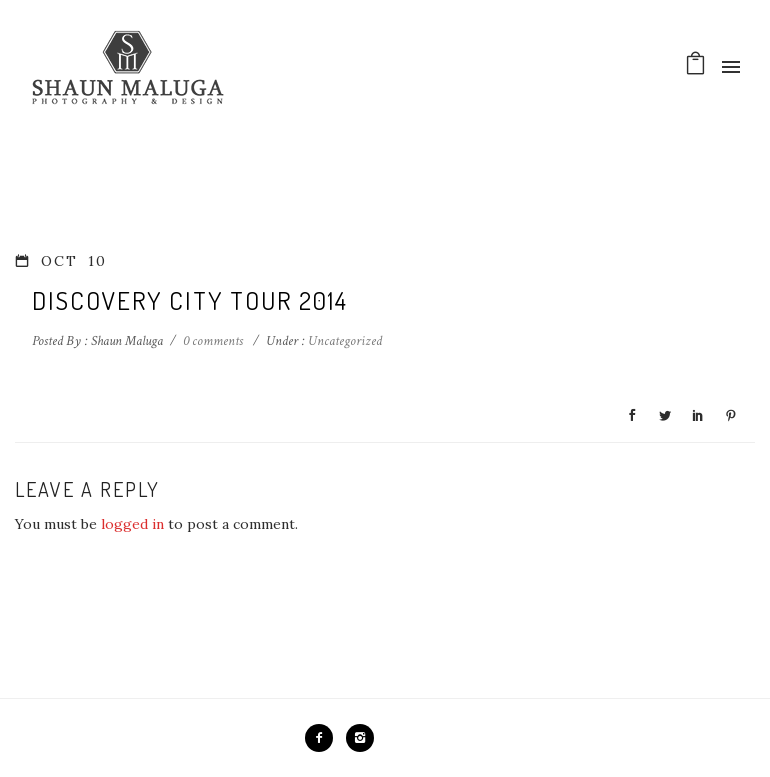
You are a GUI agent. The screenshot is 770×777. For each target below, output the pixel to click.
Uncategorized (343, 341)
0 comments (213, 341)
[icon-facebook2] (324, 738)
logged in (132, 524)
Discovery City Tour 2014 (190, 300)
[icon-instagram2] (360, 738)
